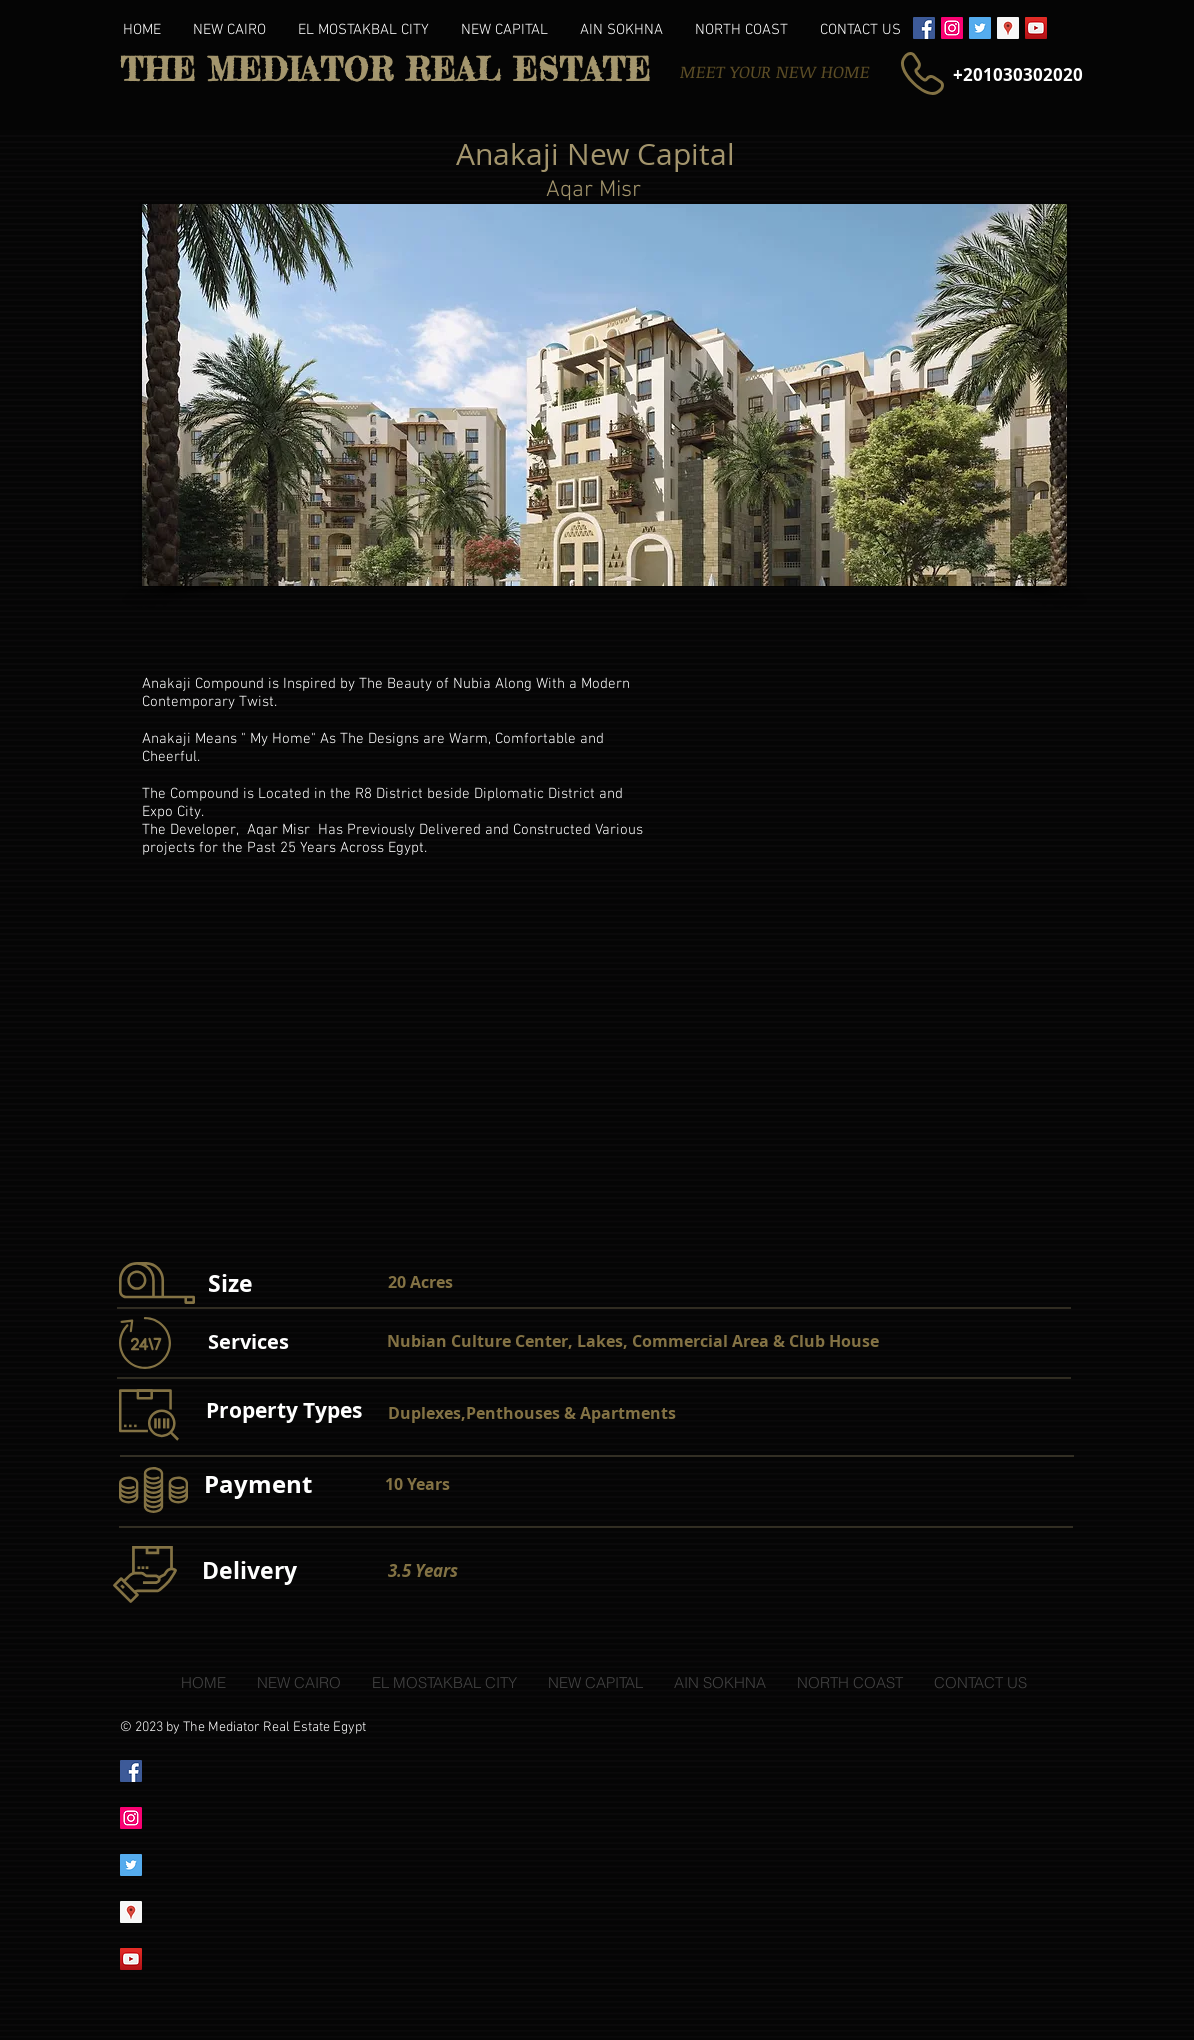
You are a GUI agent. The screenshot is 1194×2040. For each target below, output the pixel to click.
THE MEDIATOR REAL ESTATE (385, 70)
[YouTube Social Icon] (1036, 28)
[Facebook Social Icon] (924, 28)
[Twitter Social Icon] (980, 28)
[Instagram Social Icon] (952, 28)
